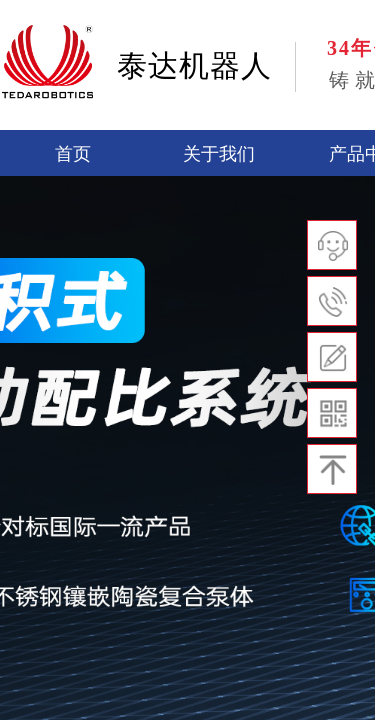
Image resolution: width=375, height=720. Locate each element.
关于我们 (219, 154)
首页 (73, 154)
